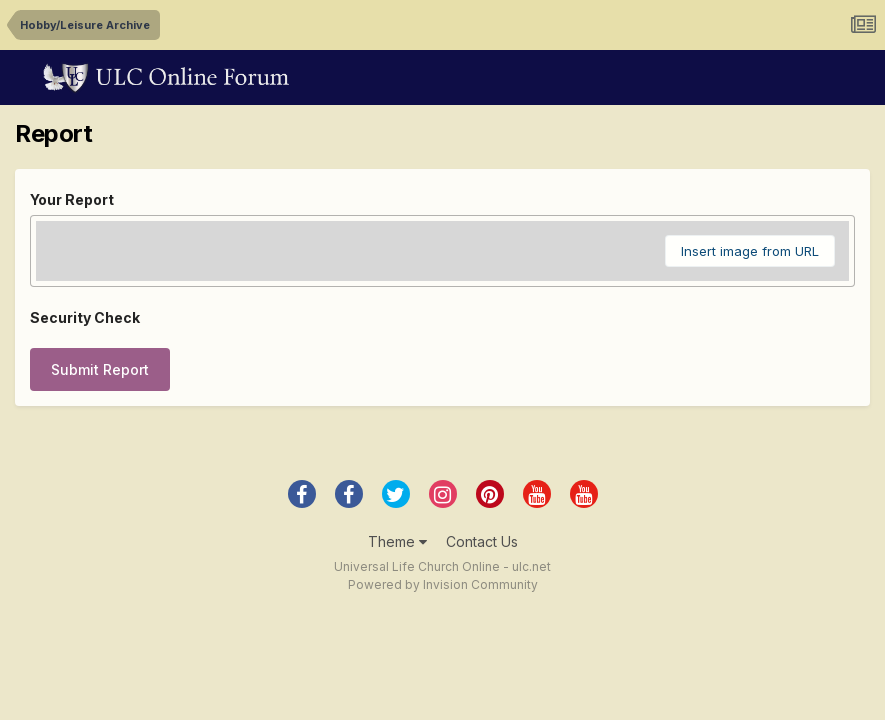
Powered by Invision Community (443, 584)
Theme (397, 541)
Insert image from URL (750, 251)
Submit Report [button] (100, 369)
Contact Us (482, 541)
